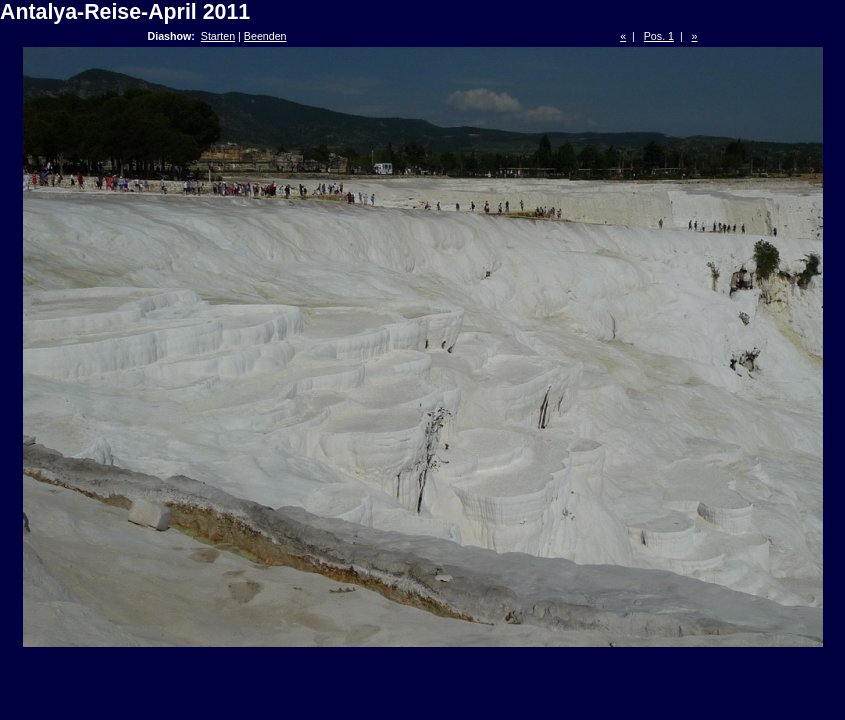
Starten (218, 36)
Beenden (265, 36)
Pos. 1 (659, 36)
